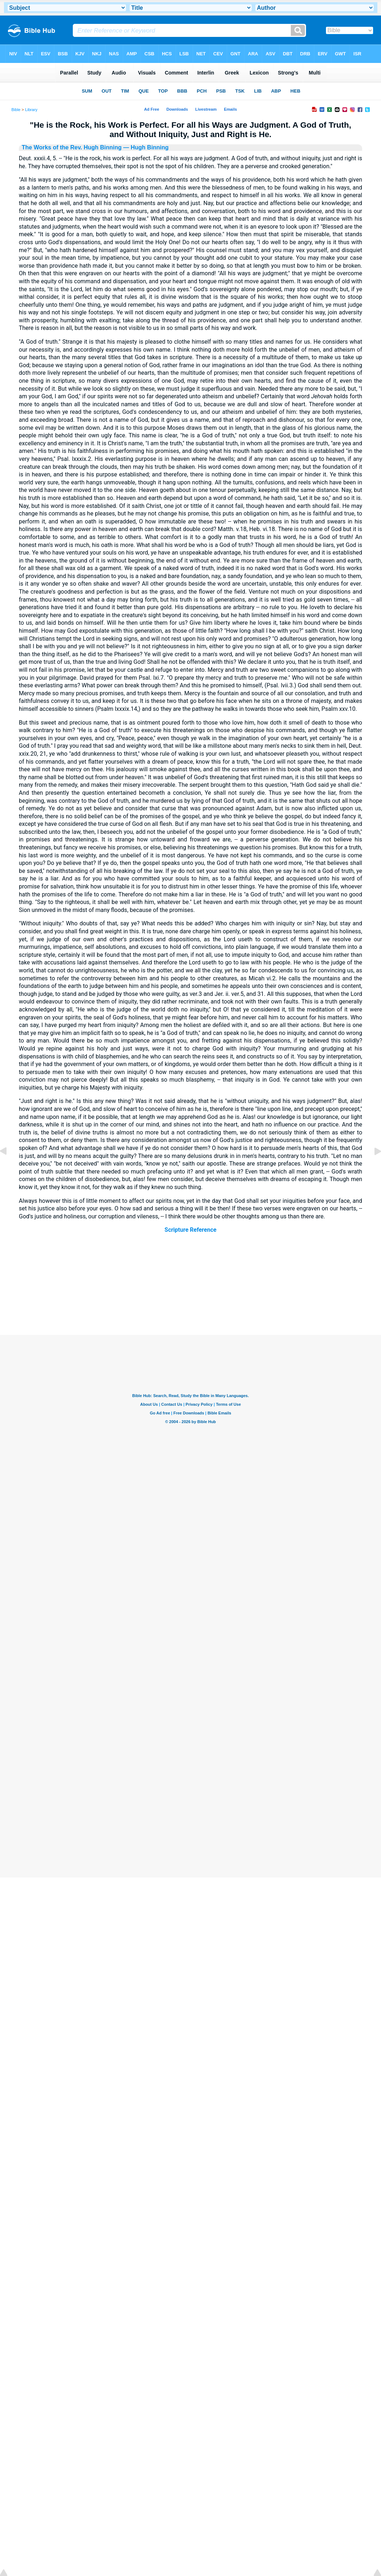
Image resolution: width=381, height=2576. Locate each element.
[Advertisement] (190, 1291)
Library (31, 109)
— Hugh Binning (145, 147)
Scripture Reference (190, 1229)
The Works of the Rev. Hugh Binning (72, 147)
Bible (16, 109)
